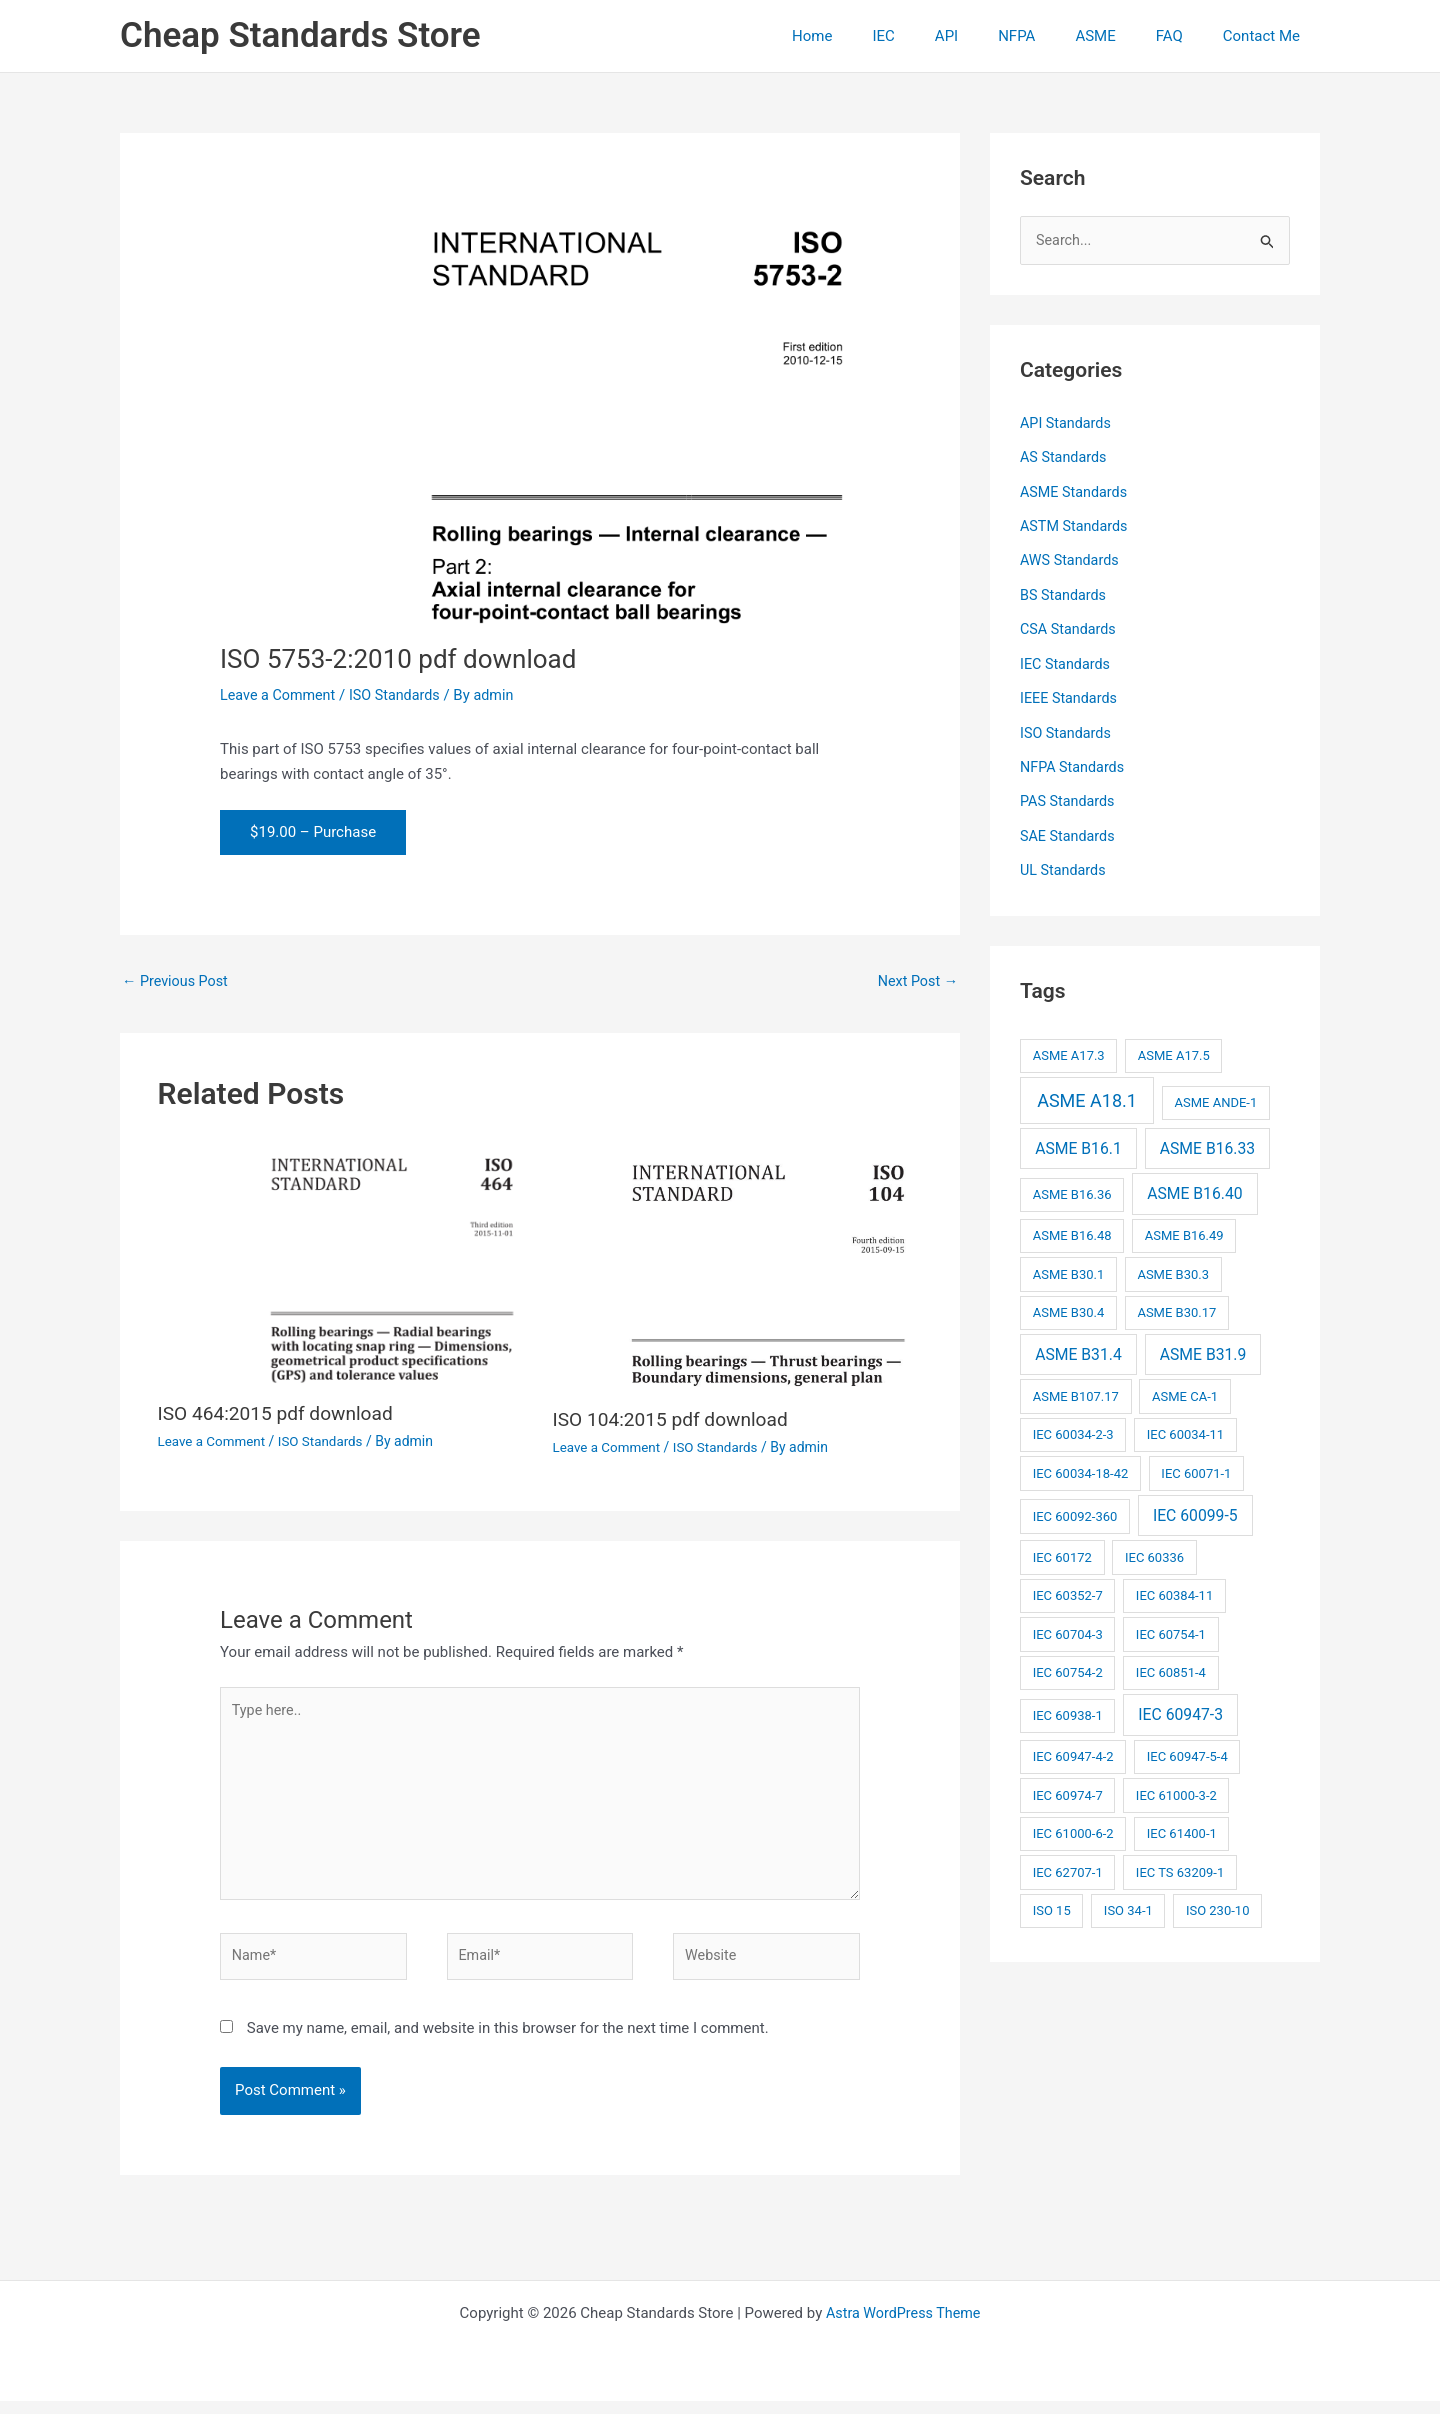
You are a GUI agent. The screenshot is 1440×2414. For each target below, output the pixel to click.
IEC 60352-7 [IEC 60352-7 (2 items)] (1068, 1587)
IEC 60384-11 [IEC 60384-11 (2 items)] (1174, 1587)
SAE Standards (1069, 829)
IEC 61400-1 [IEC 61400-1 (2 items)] (1182, 1825)
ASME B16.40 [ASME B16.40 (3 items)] (1194, 1185)
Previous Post (177, 982)
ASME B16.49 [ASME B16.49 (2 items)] (1184, 1227)
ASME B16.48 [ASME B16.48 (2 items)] (1072, 1227)
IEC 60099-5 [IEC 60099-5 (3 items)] (1195, 1506)
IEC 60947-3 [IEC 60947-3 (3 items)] (1180, 1706)
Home (877, 36)
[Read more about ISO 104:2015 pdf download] (738, 1266)
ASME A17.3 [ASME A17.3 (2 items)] (1069, 1047)
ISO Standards (401, 695)
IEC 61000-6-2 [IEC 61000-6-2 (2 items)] (1073, 1825)
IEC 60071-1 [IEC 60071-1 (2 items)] (1196, 1464)
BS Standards (1065, 593)
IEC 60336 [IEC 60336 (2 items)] (1154, 1548)
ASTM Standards (1076, 525)
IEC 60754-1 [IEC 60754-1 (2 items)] (1171, 1625)
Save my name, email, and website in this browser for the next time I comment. (508, 2041)
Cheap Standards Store (300, 35)
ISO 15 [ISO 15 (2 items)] (1052, 1902)
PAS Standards (1069, 795)
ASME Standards (1076, 491)
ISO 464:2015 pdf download (281, 1415)
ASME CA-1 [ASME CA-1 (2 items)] (1185, 1387)
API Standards (1067, 424)
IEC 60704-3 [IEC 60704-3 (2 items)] (1068, 1625)
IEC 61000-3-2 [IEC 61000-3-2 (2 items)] (1176, 1786)
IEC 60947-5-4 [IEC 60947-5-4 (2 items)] (1187, 1748)
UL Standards (1065, 863)
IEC (938, 36)
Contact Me (1266, 36)
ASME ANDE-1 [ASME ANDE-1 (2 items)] (1215, 1094)
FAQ (1184, 36)
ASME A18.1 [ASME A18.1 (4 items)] (1087, 1092)
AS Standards (1065, 458)
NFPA (1051, 36)
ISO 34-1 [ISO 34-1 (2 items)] (1128, 1902)
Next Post (916, 982)
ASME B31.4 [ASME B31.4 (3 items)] (1078, 1345)
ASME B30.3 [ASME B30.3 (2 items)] (1173, 1265)
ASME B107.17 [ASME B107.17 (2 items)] (1076, 1387)
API (991, 36)
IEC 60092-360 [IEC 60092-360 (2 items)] (1075, 1507)
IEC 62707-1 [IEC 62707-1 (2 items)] (1068, 1863)
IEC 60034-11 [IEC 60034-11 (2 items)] (1185, 1426)
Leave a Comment (280, 695)
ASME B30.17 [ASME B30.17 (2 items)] (1176, 1304)
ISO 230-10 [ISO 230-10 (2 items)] (1218, 1902)
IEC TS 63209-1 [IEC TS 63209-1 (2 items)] (1180, 1863)
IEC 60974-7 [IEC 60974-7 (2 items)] (1068, 1786)
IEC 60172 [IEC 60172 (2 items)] (1062, 1548)
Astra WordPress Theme (903, 2326)
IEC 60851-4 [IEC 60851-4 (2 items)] (1171, 1664)
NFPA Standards (1074, 761)
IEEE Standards (1070, 694)
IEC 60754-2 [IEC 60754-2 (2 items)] (1068, 1664)
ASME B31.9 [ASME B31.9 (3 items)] (1203, 1345)
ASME (1120, 36)
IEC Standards (1067, 660)
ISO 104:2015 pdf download (676, 1420)
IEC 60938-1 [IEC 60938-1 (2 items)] (1068, 1707)
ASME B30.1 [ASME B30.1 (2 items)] (1069, 1265)
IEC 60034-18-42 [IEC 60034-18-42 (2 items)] (1081, 1464)
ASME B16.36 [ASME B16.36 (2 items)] (1072, 1186)
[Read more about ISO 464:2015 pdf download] (343, 1264)
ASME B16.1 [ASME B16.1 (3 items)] (1078, 1139)
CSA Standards (1070, 626)
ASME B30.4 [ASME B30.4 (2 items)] (1069, 1304)
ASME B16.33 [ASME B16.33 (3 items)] (1207, 1139)
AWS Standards (1071, 559)
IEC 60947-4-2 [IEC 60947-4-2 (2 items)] (1073, 1748)
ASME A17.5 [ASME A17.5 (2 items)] (1174, 1047)
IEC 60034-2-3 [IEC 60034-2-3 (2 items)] (1073, 1426)
